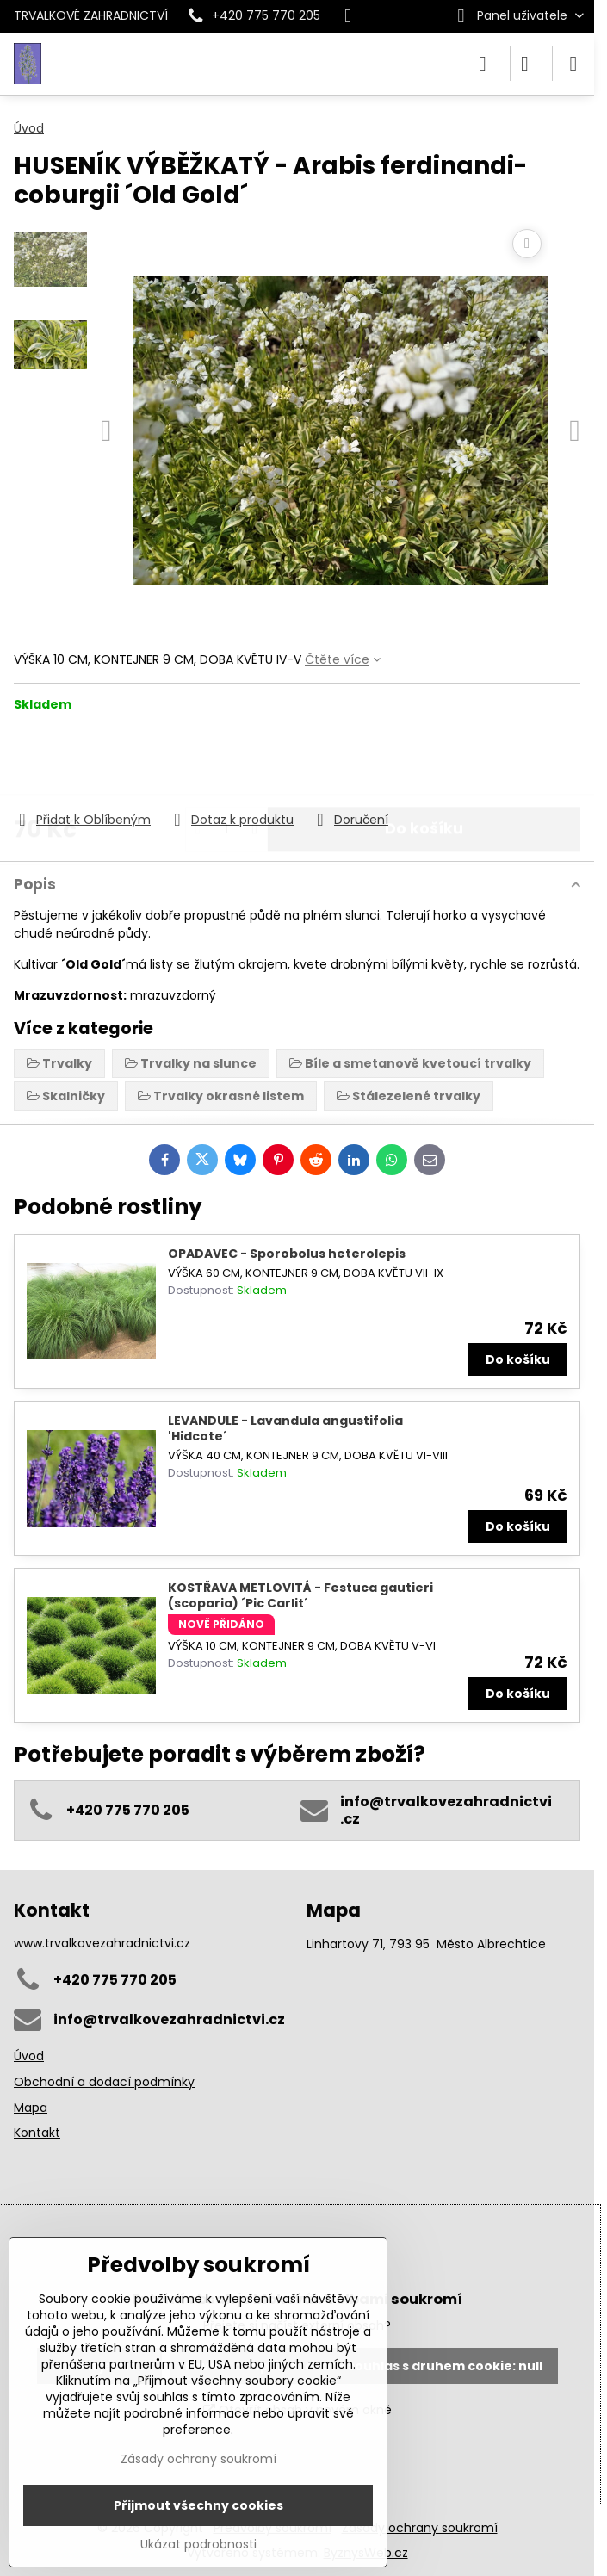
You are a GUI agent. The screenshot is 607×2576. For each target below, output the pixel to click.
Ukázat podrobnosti (198, 2544)
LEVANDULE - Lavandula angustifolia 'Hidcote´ (285, 1428)
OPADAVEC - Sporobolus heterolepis (287, 1253)
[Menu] (573, 63)
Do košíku (424, 761)
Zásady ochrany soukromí (420, 2527)
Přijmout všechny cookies (198, 2505)
